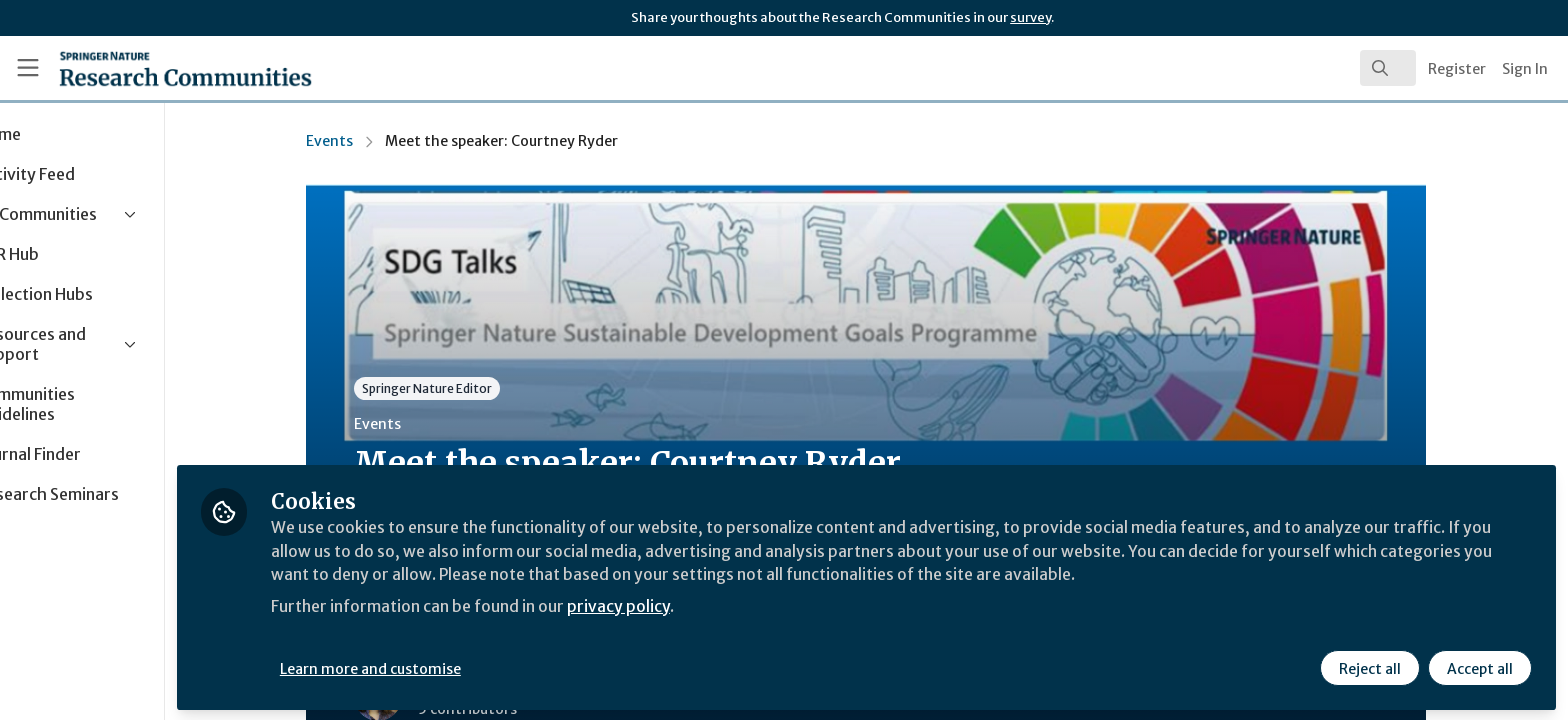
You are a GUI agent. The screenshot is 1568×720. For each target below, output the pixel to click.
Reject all (1370, 667)
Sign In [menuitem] (1525, 69)
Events (375, 141)
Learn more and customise (461, 667)
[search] (1388, 68)
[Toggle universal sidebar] (28, 68)
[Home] (161, 68)
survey (1030, 17)
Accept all (1480, 667)
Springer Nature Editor (473, 388)
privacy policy (712, 604)
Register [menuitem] (1457, 69)
